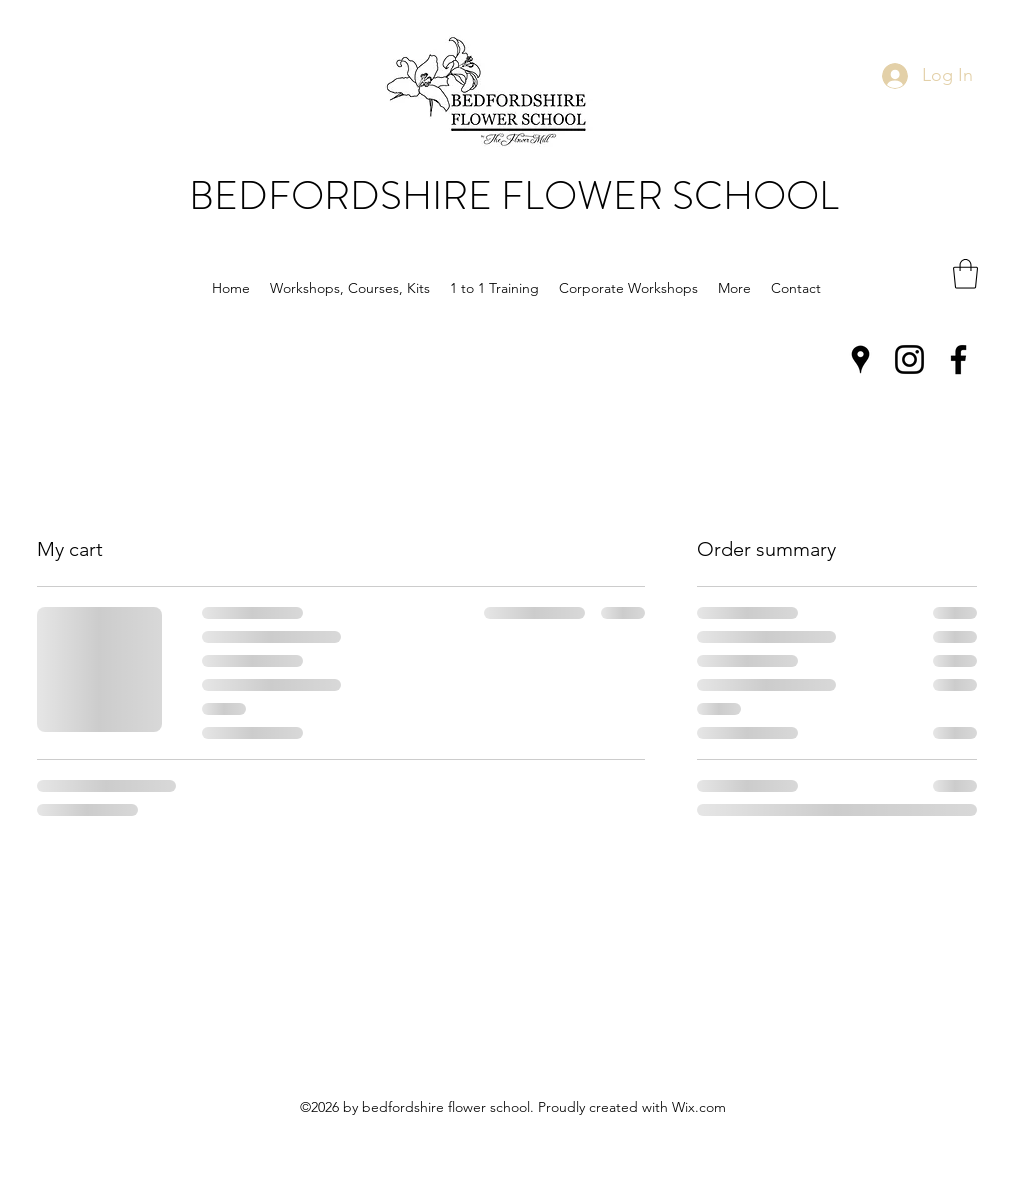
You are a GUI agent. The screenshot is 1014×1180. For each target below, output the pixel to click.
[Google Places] (860, 359)
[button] (350, 288)
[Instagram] (909, 359)
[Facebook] (958, 359)
